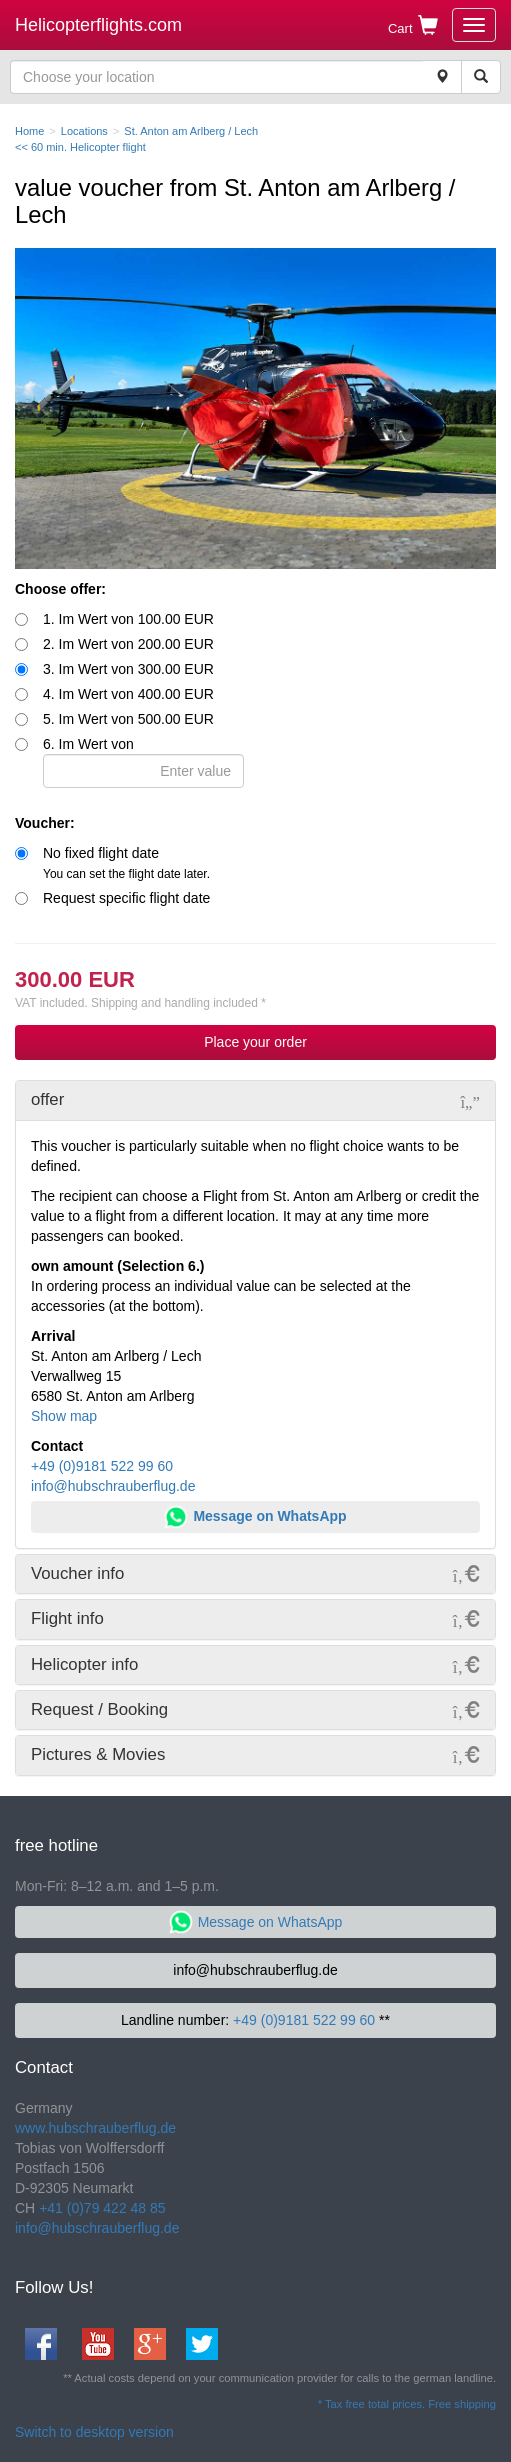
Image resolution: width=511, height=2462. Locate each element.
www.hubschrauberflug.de (95, 2128)
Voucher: (45, 823)
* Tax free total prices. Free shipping (407, 2404)
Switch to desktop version (94, 2432)
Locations (84, 131)
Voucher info (77, 1573)
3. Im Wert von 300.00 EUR (128, 669)
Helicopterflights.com (98, 25)
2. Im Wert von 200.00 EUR (128, 644)
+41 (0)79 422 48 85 (102, 2208)
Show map (64, 1416)
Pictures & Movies (98, 1754)
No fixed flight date (126, 863)
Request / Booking (99, 1709)
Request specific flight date (126, 898)
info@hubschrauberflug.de (113, 1486)
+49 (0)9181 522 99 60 (102, 1466)
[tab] (255, 1100)
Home (29, 131)
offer (47, 1099)
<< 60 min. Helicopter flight (80, 147)
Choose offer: (60, 589)
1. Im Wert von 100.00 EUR (128, 619)
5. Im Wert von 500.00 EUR (128, 719)
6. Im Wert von (143, 762)
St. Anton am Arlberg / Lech (191, 131)
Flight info (67, 1618)
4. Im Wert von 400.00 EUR (128, 694)
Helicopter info (84, 1664)
